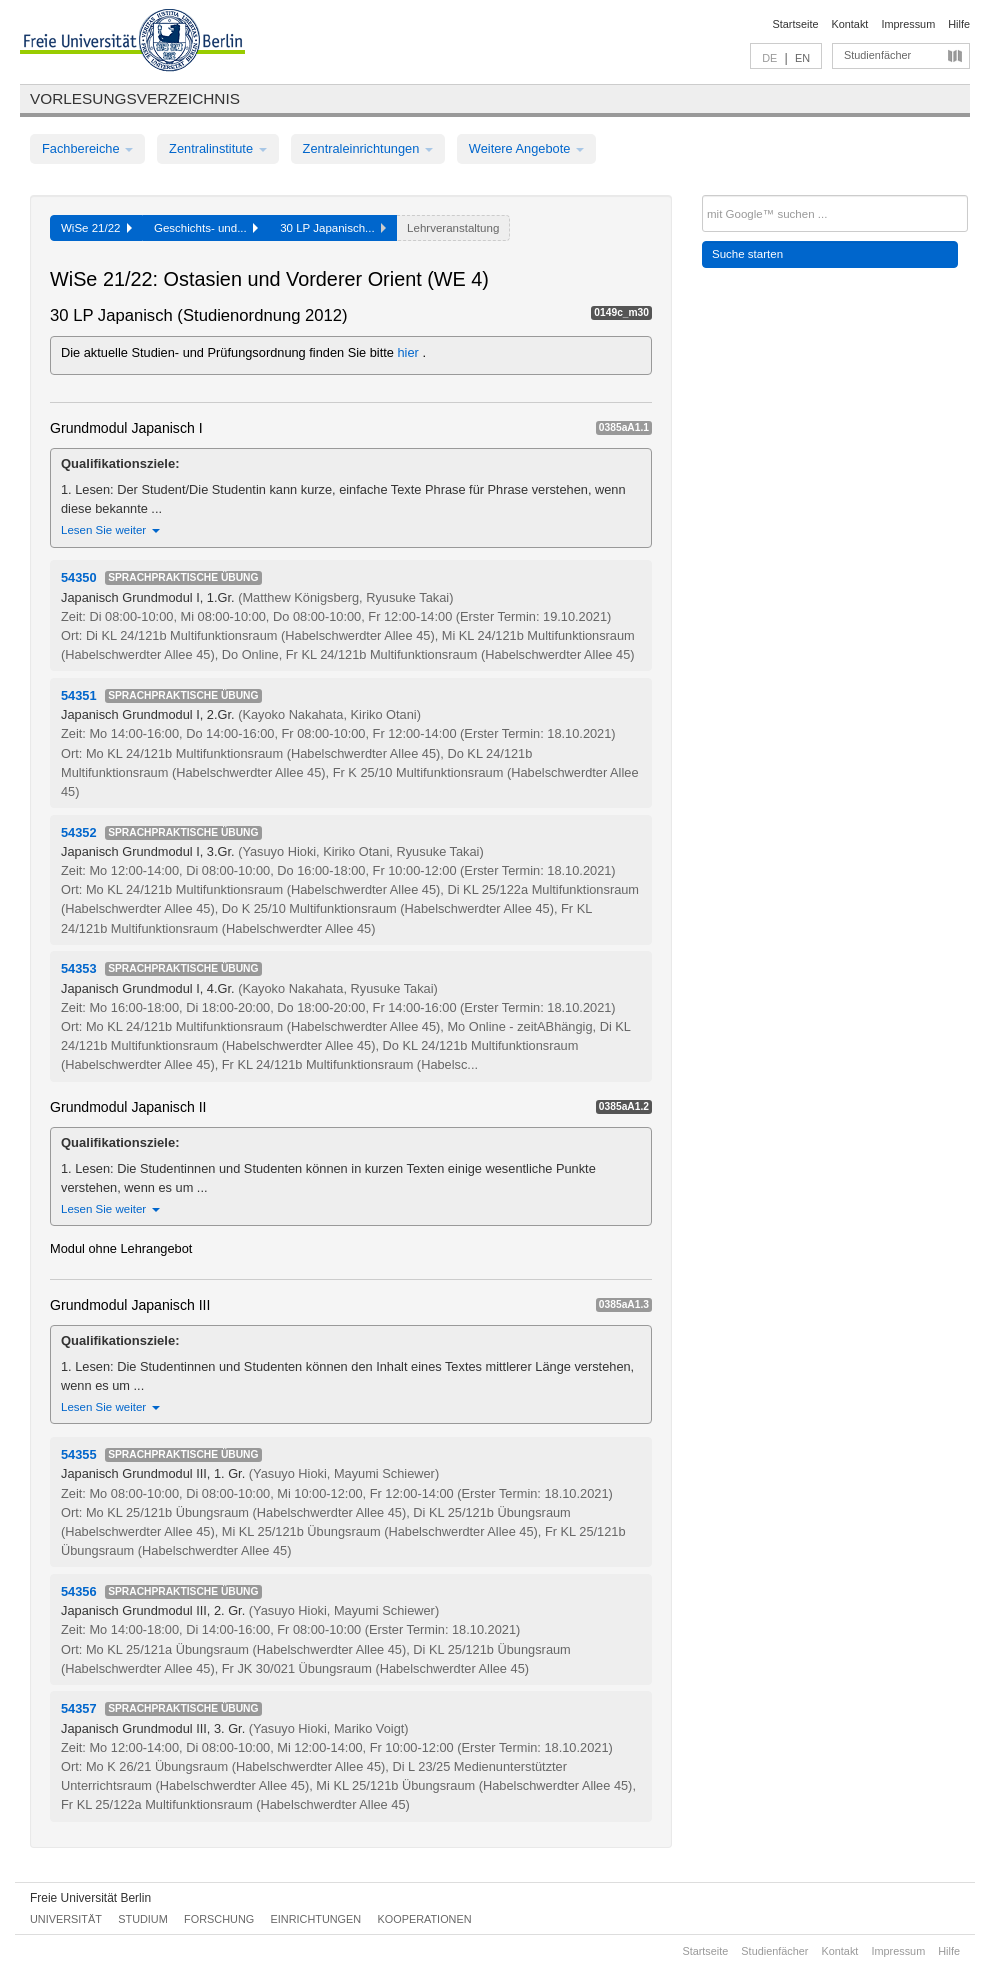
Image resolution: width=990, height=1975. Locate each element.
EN (802, 58)
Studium (143, 1919)
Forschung (219, 1919)
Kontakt (850, 24)
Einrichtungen (316, 1919)
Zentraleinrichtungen (368, 148)
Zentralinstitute (218, 148)
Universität (66, 1919)
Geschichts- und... (206, 228)
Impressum (908, 24)
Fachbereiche (87, 148)
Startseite (796, 24)
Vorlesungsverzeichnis (135, 98)
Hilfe (959, 24)
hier (410, 352)
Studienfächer (877, 55)
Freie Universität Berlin (90, 1898)
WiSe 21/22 (96, 228)
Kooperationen (425, 1919)
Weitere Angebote (526, 148)
